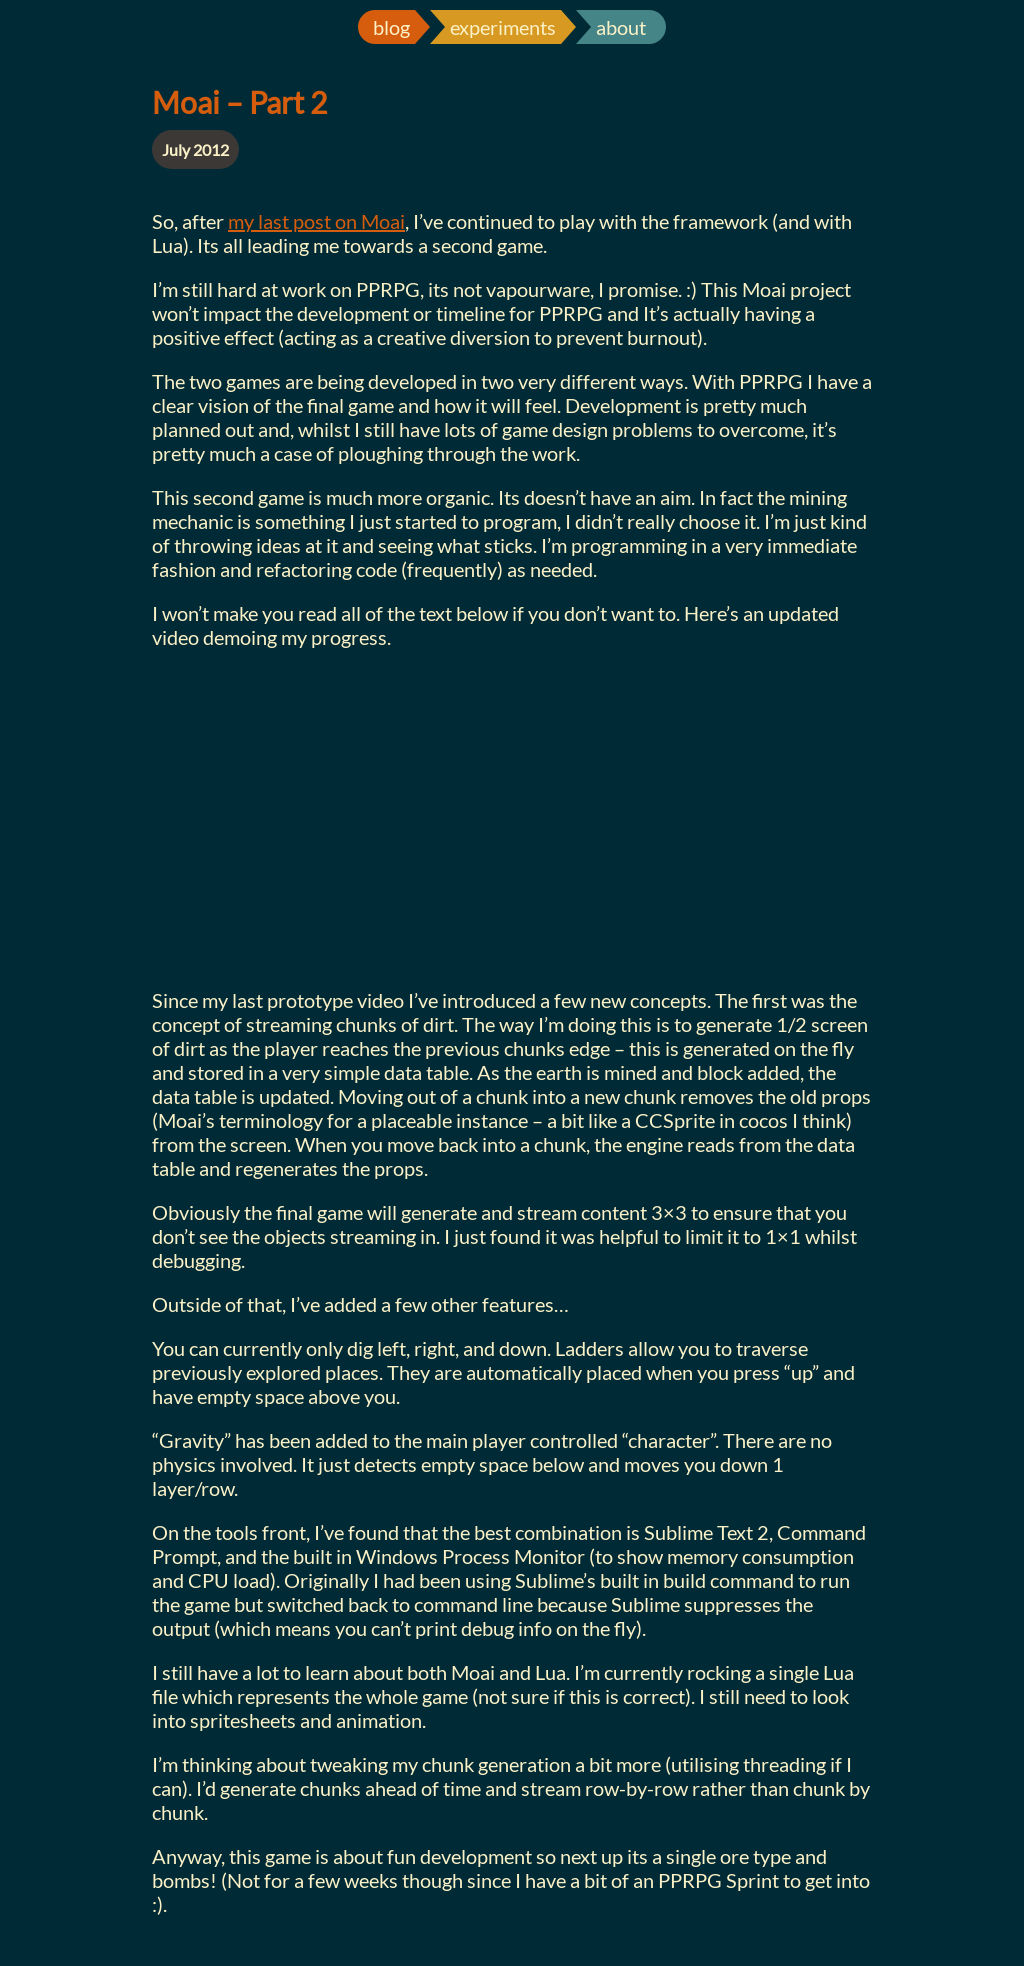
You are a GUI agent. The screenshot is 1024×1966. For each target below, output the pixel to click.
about (621, 27)
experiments (503, 27)
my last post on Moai (316, 221)
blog (391, 27)
